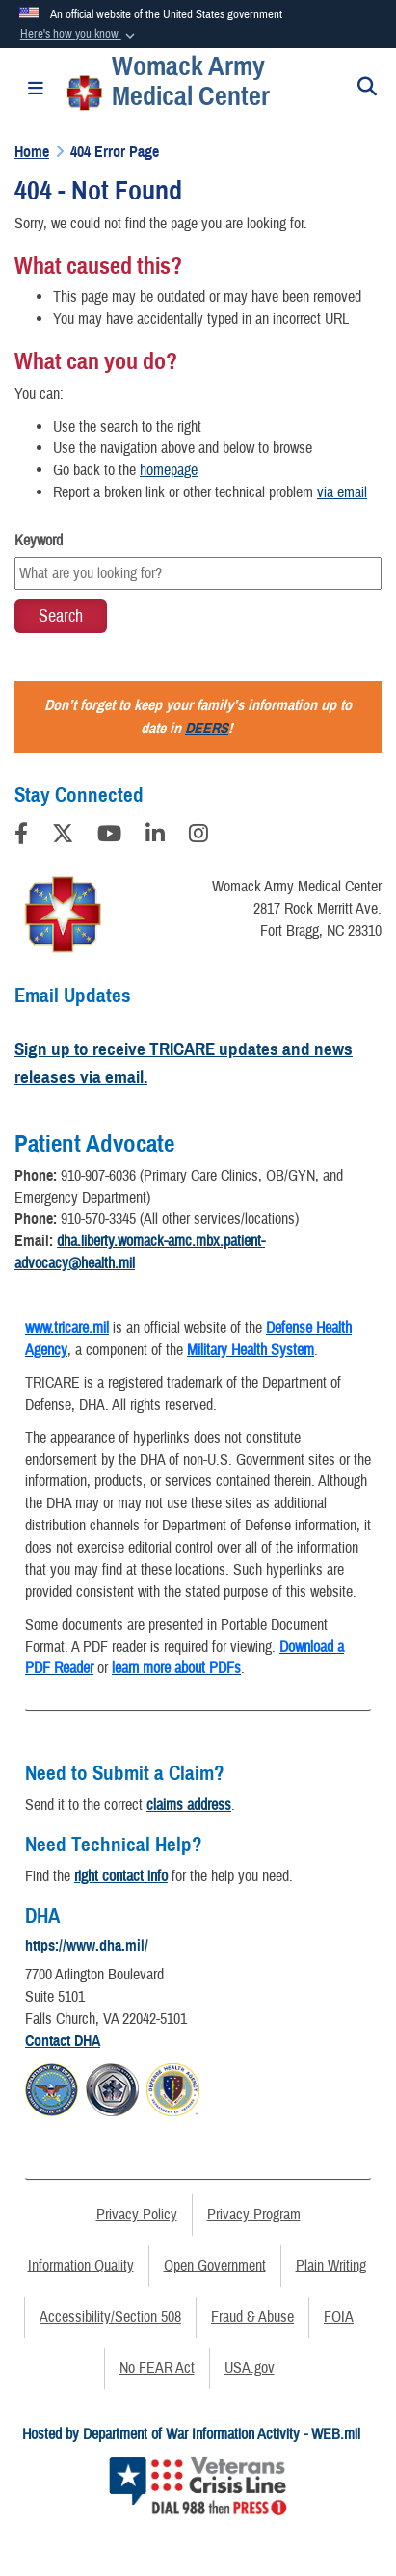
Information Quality (81, 2265)
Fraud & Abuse (252, 2316)
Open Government (215, 2265)
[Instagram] (198, 836)
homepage (169, 470)
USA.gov (249, 2367)
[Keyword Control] (198, 573)
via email (342, 492)
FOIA (339, 2316)
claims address (188, 1805)
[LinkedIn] (155, 836)
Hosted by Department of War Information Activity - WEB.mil (191, 2434)
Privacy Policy (136, 2214)
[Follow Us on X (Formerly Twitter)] (62, 836)
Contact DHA (62, 2041)
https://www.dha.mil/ (86, 1945)
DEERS (206, 728)
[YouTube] (109, 836)
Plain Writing (331, 2265)
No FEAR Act (157, 2367)
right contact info (121, 1876)
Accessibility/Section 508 (110, 2316)
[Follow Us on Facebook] (21, 836)
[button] (78, 34)
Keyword (38, 540)
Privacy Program (254, 2214)
